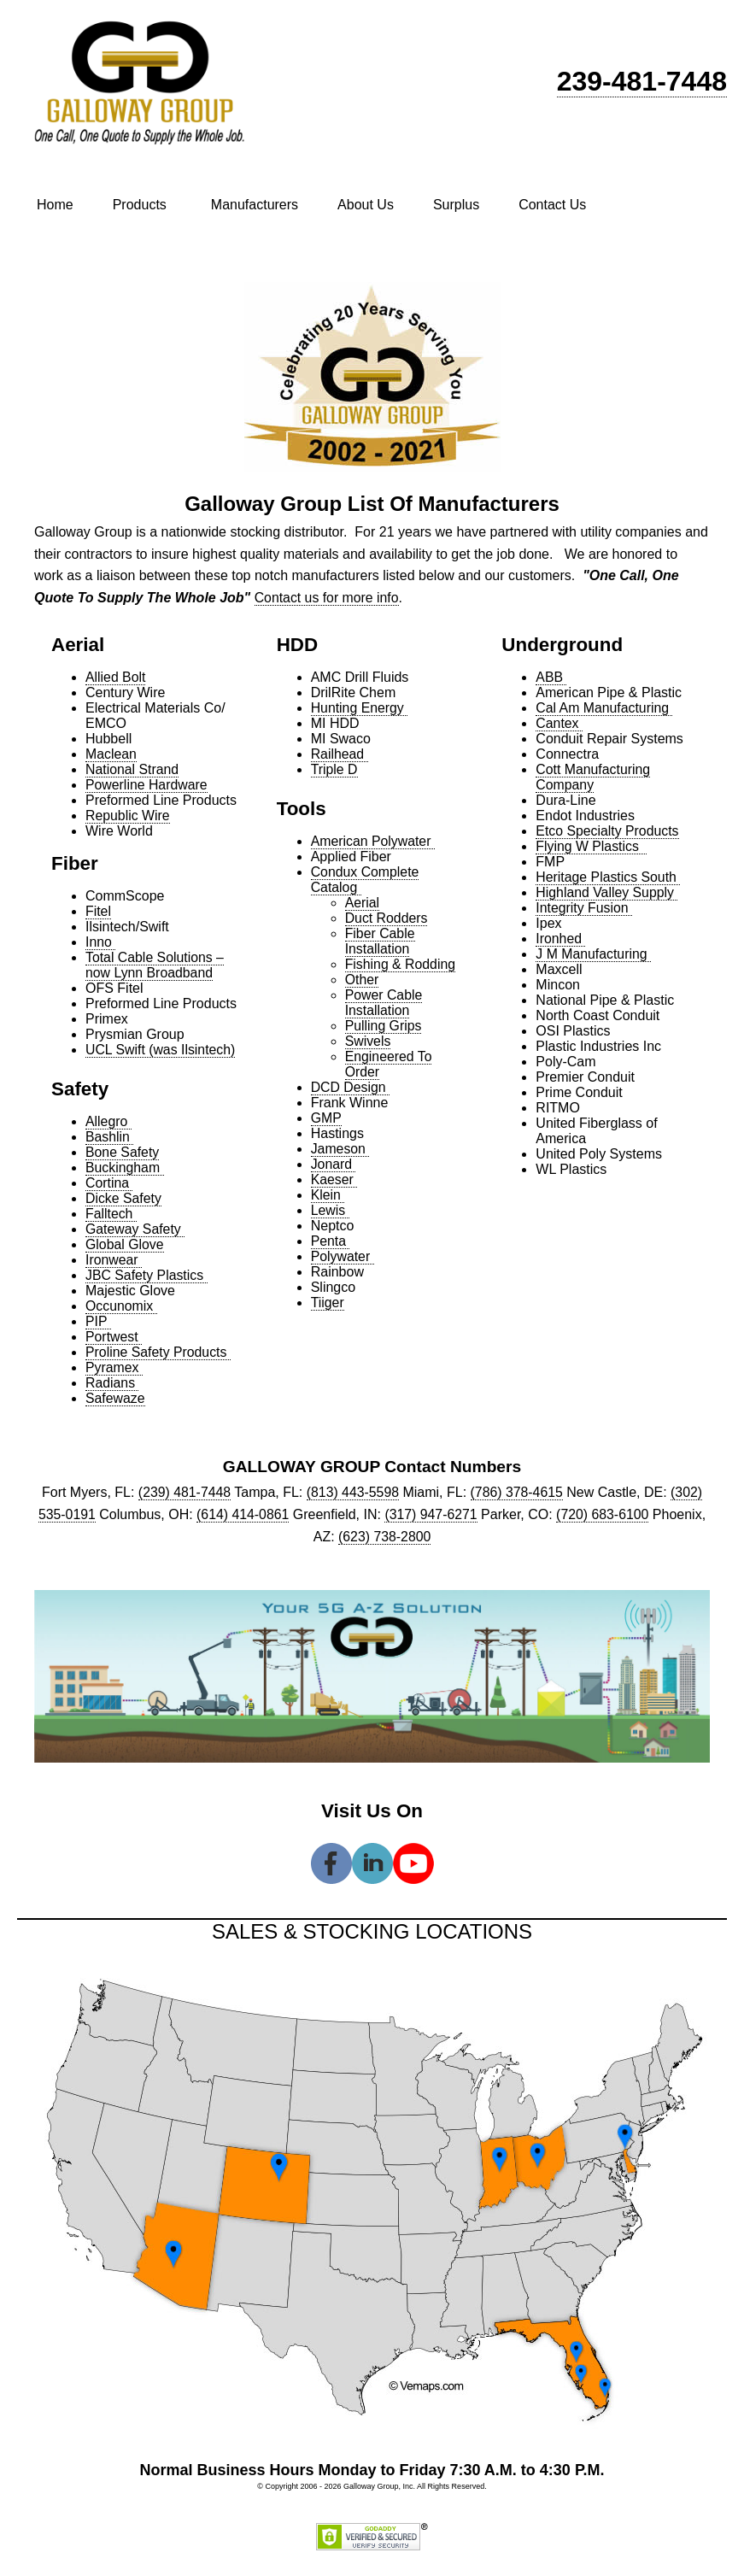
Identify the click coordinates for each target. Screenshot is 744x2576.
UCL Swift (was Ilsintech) (161, 1049)
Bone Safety (122, 1152)
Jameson (340, 1148)
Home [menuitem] (55, 204)
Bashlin (109, 1137)
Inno (100, 942)
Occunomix (121, 1306)
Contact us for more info (328, 597)
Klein (328, 1195)
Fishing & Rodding (401, 964)
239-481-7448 (642, 81)
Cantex (559, 723)
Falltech (111, 1213)
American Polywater (373, 841)
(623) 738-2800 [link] (384, 1536)
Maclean (111, 754)
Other (362, 979)
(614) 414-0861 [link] (242, 1514)
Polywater (343, 1256)
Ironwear (114, 1260)
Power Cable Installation (384, 1003)
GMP (326, 1118)
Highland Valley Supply (607, 892)
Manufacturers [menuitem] (254, 204)
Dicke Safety (123, 1198)
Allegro (108, 1121)
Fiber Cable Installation (380, 941)
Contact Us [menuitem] (552, 204)
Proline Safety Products (158, 1352)
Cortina (109, 1183)
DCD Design (350, 1087)
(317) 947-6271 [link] (430, 1514)
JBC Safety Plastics (146, 1275)
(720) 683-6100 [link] (603, 1514)
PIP (98, 1321)
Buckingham (125, 1167)
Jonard (333, 1164)
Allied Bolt (115, 677)
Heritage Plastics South (609, 877)
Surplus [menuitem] (456, 204)
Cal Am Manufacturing (605, 708)
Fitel (98, 911)
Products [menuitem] (140, 204)
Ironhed (561, 938)
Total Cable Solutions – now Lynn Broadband (155, 965)
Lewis (330, 1210)
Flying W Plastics (591, 846)
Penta (330, 1241)
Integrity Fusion (584, 908)
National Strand (132, 769)
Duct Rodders (387, 918)
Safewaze (115, 1398)
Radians (112, 1383)
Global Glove (125, 1244)
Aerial (362, 902)
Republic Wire (128, 815)
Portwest (114, 1336)
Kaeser (334, 1179)
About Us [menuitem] (365, 204)
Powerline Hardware (146, 784)
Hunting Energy (360, 708)
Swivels (368, 1041)
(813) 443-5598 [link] (352, 1492)
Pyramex (114, 1367)
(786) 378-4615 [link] (517, 1492)
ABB (551, 677)
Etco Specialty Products (608, 831)
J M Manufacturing (594, 954)
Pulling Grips (384, 1025)
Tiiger (327, 1302)
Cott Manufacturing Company (593, 777)
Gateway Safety (135, 1229)
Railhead (340, 754)
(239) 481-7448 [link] (183, 1492)
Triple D (334, 769)
